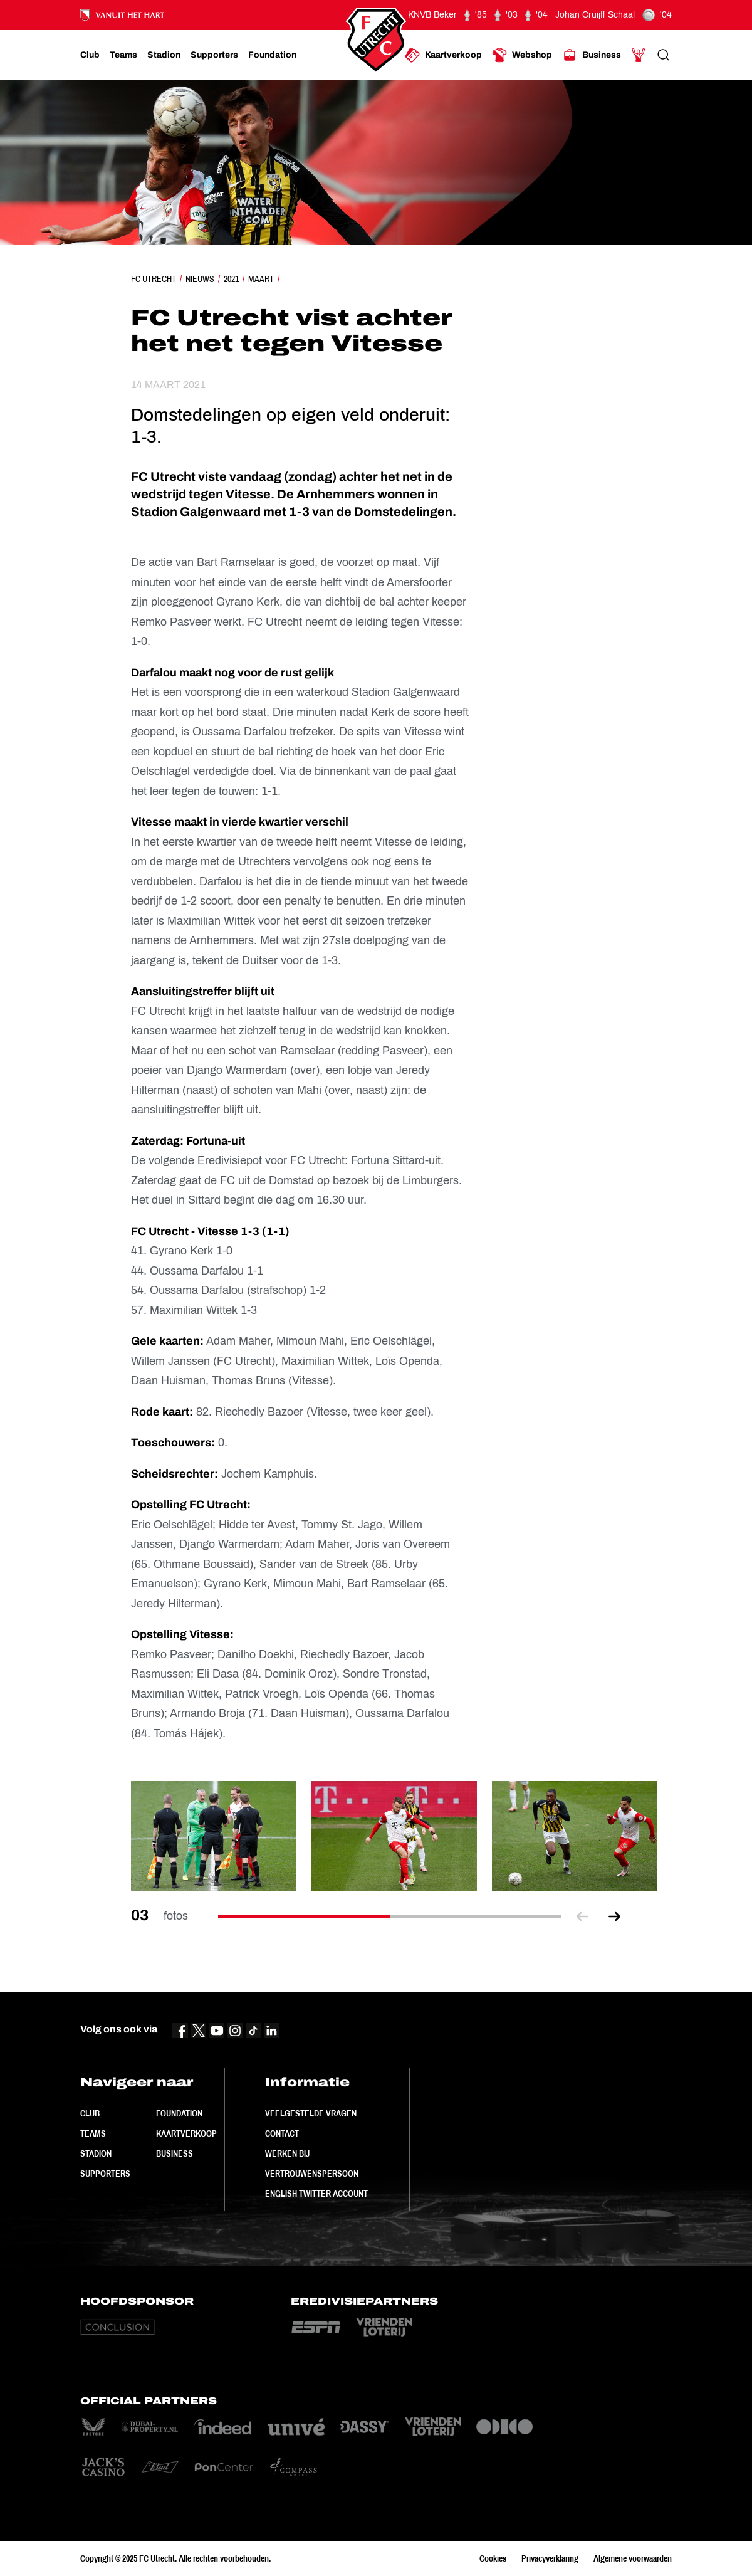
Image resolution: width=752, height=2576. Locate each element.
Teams (93, 2133)
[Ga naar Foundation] (272, 55)
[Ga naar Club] (90, 55)
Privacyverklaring (549, 2558)
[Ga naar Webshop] (522, 55)
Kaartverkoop (186, 2133)
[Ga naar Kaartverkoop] (443, 55)
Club (90, 2113)
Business (174, 2153)
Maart (261, 279)
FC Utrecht (153, 279)
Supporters (105, 2173)
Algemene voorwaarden (632, 2558)
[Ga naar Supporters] (214, 55)
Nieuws (199, 279)
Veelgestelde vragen (311, 2113)
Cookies (492, 2558)
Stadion (96, 2153)
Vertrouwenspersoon (311, 2173)
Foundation (179, 2113)
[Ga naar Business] (591, 55)
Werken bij (287, 2153)
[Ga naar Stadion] (163, 55)
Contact (282, 2133)
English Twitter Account (316, 2193)
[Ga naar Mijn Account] (638, 55)
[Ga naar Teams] (123, 55)
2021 (231, 279)
